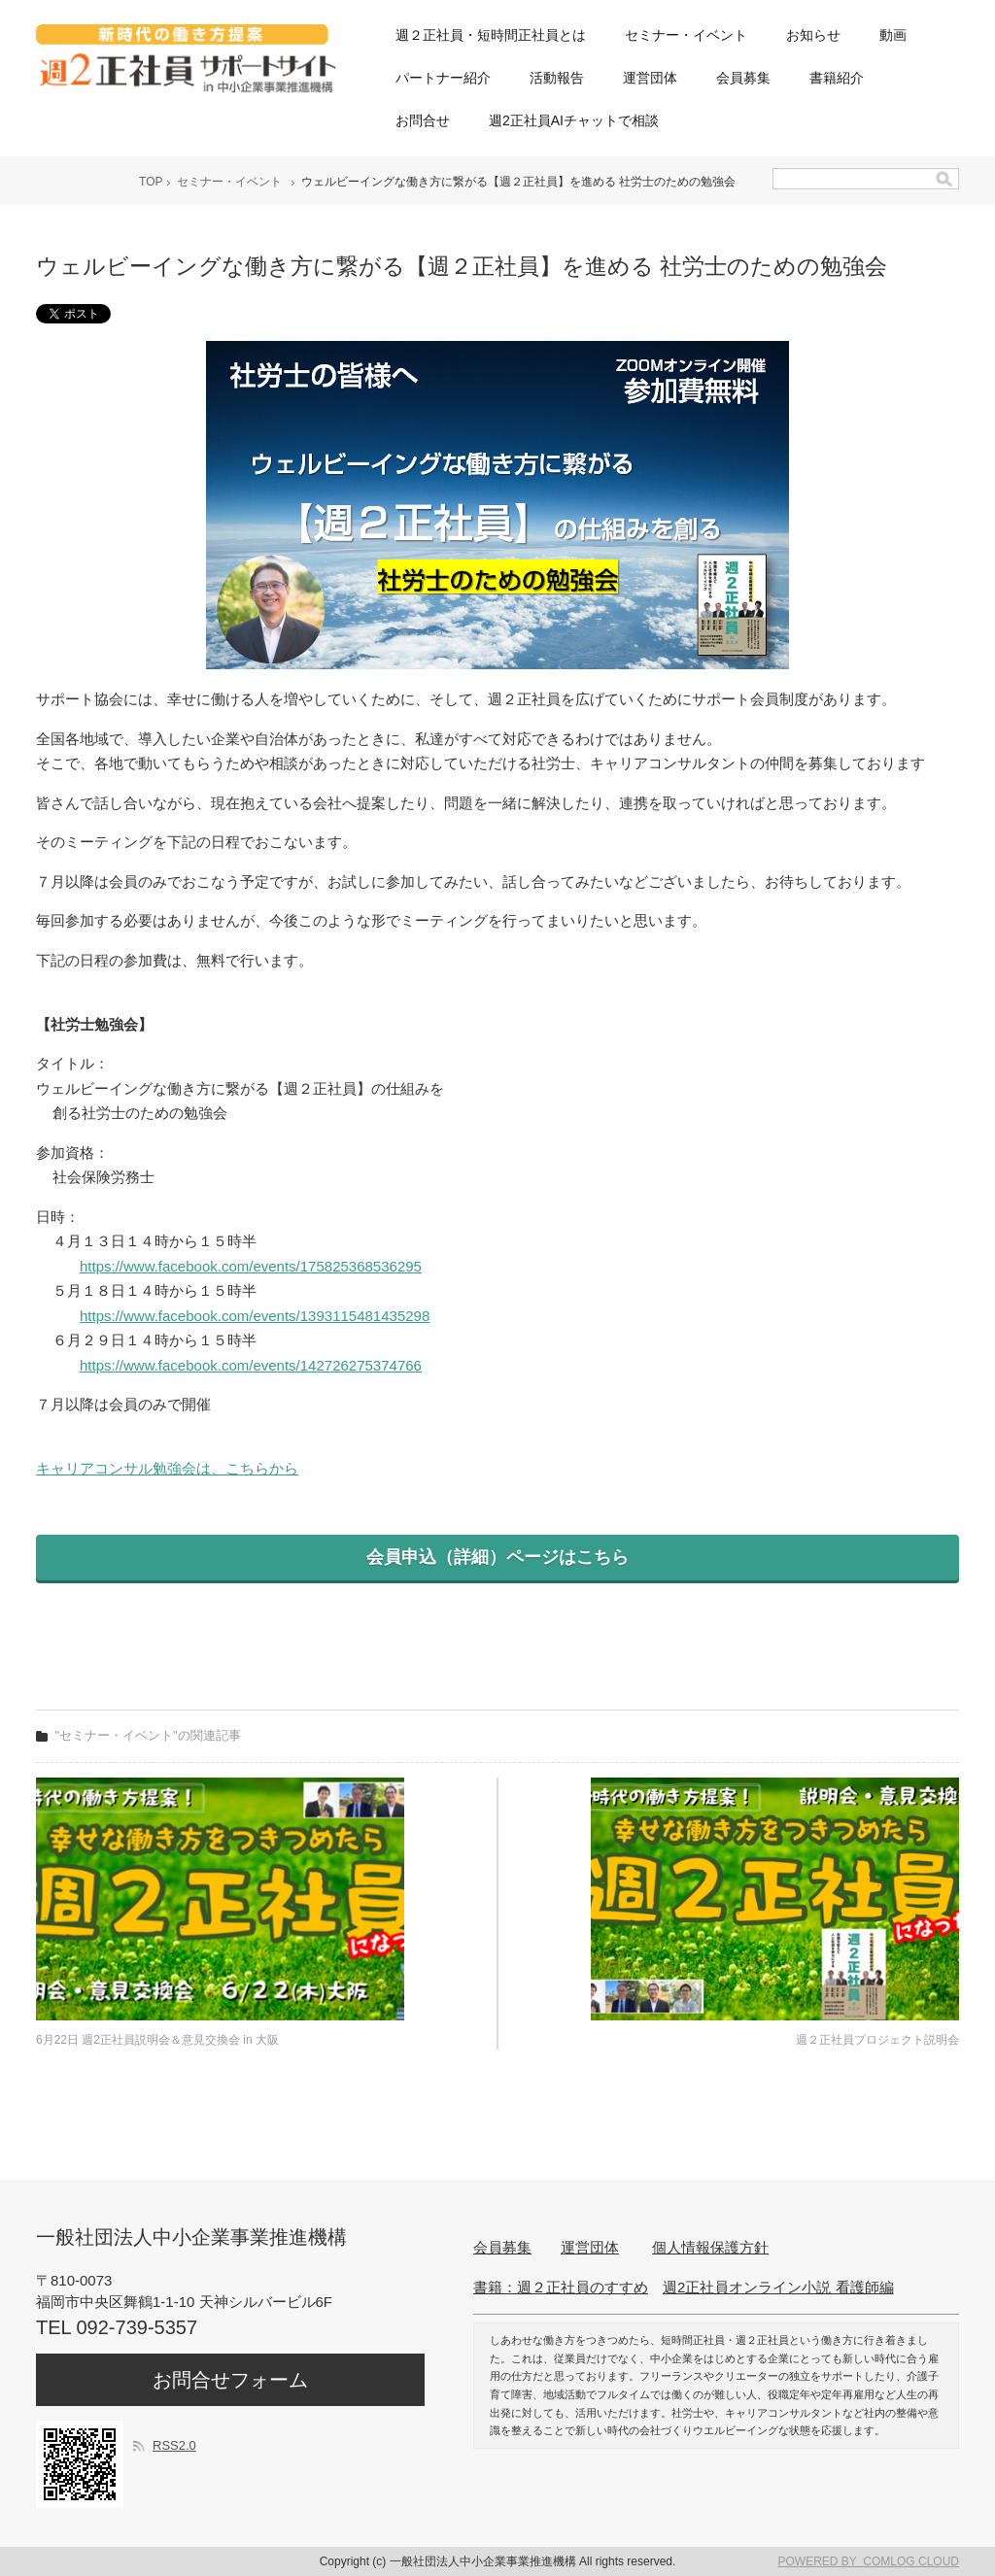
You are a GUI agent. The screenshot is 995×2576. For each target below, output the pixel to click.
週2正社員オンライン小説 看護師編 (778, 2287)
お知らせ (813, 35)
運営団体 (650, 77)
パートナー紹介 (443, 77)
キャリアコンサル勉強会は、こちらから (167, 1468)
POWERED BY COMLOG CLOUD (868, 2561)
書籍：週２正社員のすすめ (560, 2287)
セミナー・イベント (686, 35)
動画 (893, 35)
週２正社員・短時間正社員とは (490, 35)
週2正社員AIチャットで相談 (574, 120)
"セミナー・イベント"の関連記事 (148, 1735)
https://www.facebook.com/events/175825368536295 (251, 1266)
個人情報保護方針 (710, 2247)
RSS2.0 (174, 2445)
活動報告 (557, 77)
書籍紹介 (836, 77)
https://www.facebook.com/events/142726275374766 (251, 1365)
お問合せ (422, 120)
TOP (150, 181)
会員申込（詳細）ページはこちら (497, 1557)
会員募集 (743, 77)
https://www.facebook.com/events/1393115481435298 (254, 1315)
